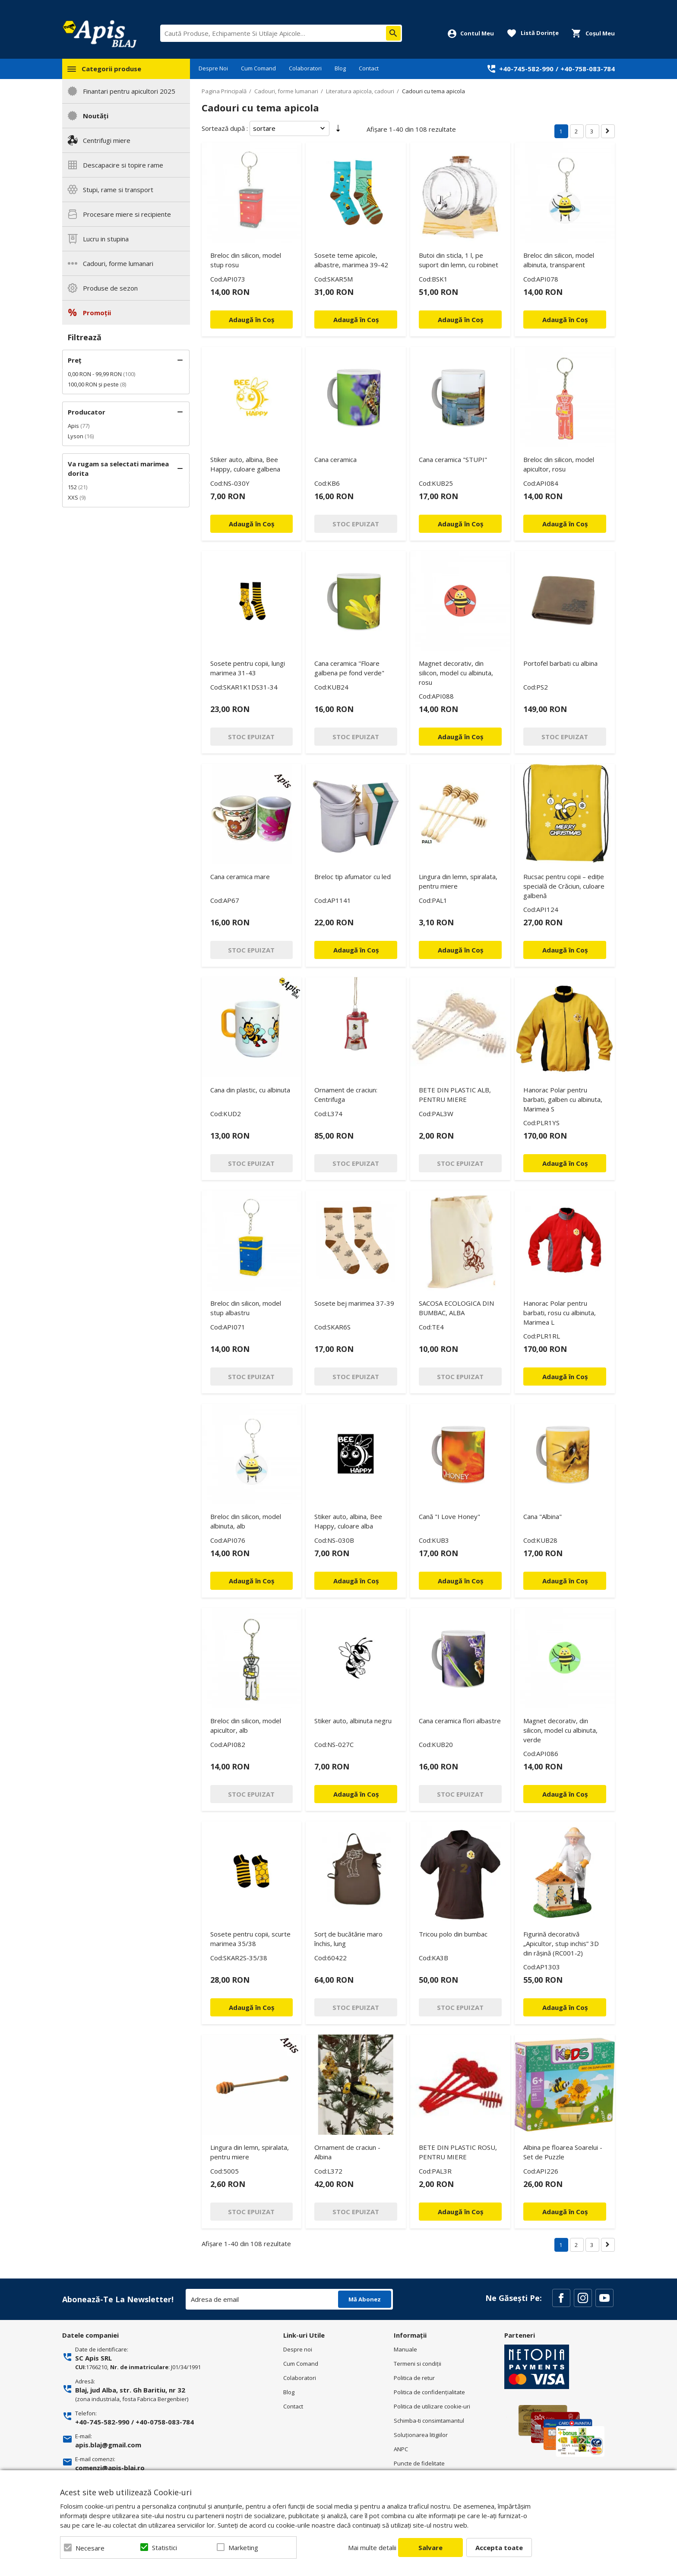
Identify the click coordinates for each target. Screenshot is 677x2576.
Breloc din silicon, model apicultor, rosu (558, 464)
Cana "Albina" (542, 1516)
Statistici (164, 2547)
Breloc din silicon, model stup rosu (245, 260)
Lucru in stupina (106, 238)
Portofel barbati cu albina (560, 663)
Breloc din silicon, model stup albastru (245, 1308)
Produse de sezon (110, 288)
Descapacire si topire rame (123, 165)
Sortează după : (225, 128)
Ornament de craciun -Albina (347, 2152)
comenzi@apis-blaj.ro (110, 2467)
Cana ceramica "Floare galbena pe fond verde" (349, 668)
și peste (93, 384)
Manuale (405, 2349)
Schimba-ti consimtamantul (429, 2420)
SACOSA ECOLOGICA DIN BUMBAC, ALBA (456, 1308)
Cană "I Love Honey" (449, 1516)
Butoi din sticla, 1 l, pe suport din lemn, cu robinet (458, 260)
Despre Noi (213, 68)
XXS (73, 497)
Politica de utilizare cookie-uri (432, 2406)
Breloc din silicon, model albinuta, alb (245, 1521)
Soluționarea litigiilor (421, 2435)
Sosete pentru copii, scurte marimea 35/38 (250, 1939)
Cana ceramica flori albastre (460, 1720)
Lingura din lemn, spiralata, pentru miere (458, 881)
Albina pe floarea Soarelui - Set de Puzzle (562, 2152)
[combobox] (281, 33)
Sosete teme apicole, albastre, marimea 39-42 (351, 260)
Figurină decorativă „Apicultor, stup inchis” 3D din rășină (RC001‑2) (561, 1943)
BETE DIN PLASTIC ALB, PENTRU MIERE (455, 1094)
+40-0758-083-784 (165, 2422)
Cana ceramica (335, 459)
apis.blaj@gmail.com (108, 2444)
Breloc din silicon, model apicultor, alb (245, 1725)
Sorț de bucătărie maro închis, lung (348, 1939)
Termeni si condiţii (417, 2363)
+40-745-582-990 (526, 68)
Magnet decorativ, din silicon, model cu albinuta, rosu (456, 673)
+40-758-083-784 (587, 68)
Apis (73, 426)
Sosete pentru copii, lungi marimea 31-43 (247, 668)
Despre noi (297, 2349)
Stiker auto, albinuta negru (353, 1720)
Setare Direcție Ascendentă (338, 130)
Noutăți (95, 115)
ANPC (401, 2449)
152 (72, 487)
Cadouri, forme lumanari (118, 263)
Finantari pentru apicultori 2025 (129, 91)
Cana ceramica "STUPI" (453, 459)
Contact (369, 68)
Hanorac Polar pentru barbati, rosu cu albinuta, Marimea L (559, 1312)
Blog (340, 68)
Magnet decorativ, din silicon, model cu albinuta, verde (560, 1730)
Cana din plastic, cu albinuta (250, 1089)
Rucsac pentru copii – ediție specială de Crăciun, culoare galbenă (563, 886)
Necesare (90, 2548)
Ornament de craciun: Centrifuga (345, 1094)
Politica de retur (414, 2378)
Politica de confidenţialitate (429, 2392)
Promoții (97, 312)
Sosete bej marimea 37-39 (354, 1303)
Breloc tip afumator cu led (352, 876)
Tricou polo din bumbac (453, 1934)
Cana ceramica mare (240, 876)
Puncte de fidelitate (419, 2463)
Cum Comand (258, 68)
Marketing (243, 2547)
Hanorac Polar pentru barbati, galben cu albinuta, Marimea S (562, 1099)
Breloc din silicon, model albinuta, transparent (558, 260)
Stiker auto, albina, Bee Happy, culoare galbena (245, 464)
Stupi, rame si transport (118, 189)
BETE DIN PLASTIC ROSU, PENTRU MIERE (458, 2152)
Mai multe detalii (372, 2547)
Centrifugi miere (106, 140)
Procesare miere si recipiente (127, 214)
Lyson (75, 436)
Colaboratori (305, 68)
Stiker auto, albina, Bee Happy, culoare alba (348, 1521)
